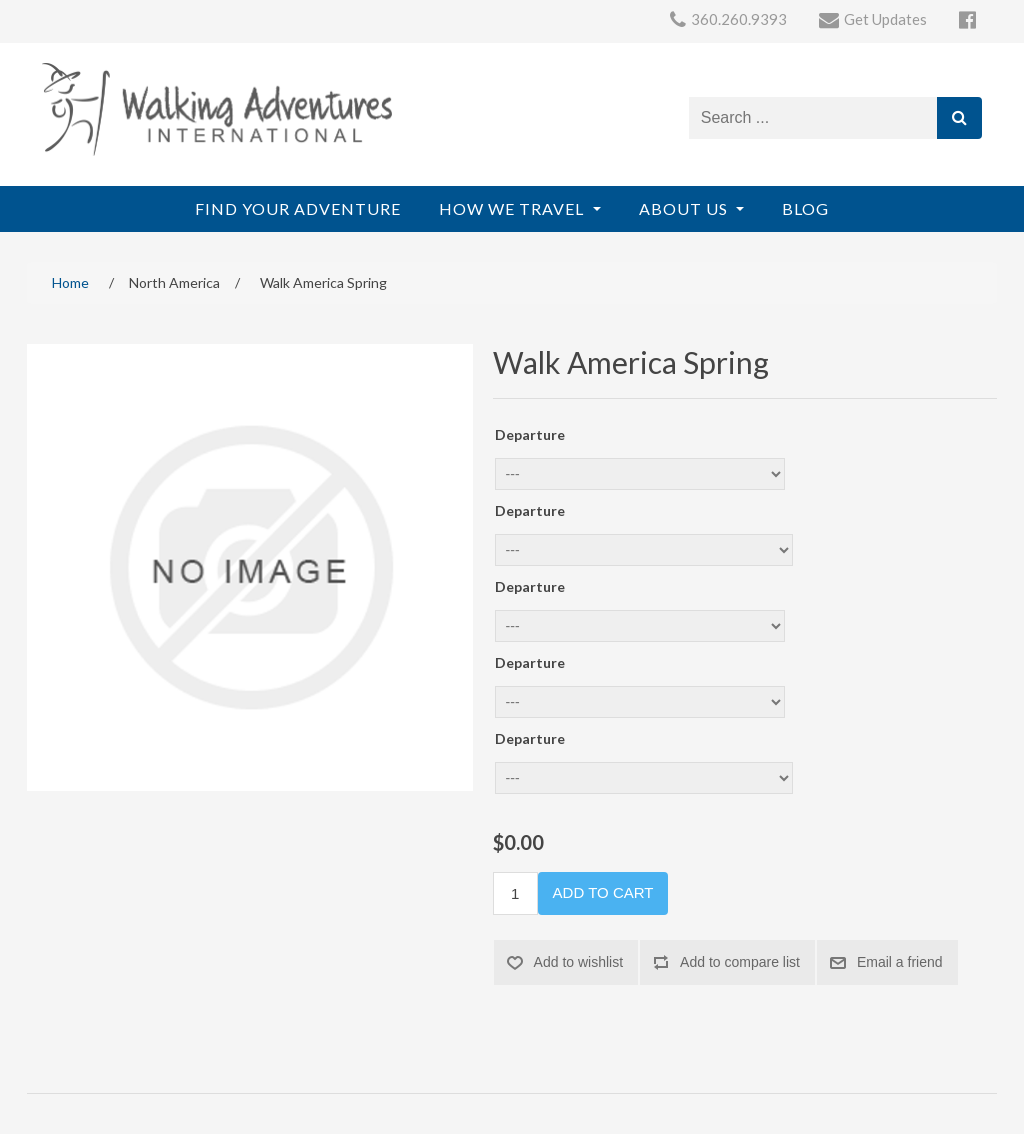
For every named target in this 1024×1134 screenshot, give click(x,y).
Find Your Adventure (298, 208)
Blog (805, 208)
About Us (685, 208)
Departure (530, 434)
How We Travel (513, 208)
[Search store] (813, 118)
